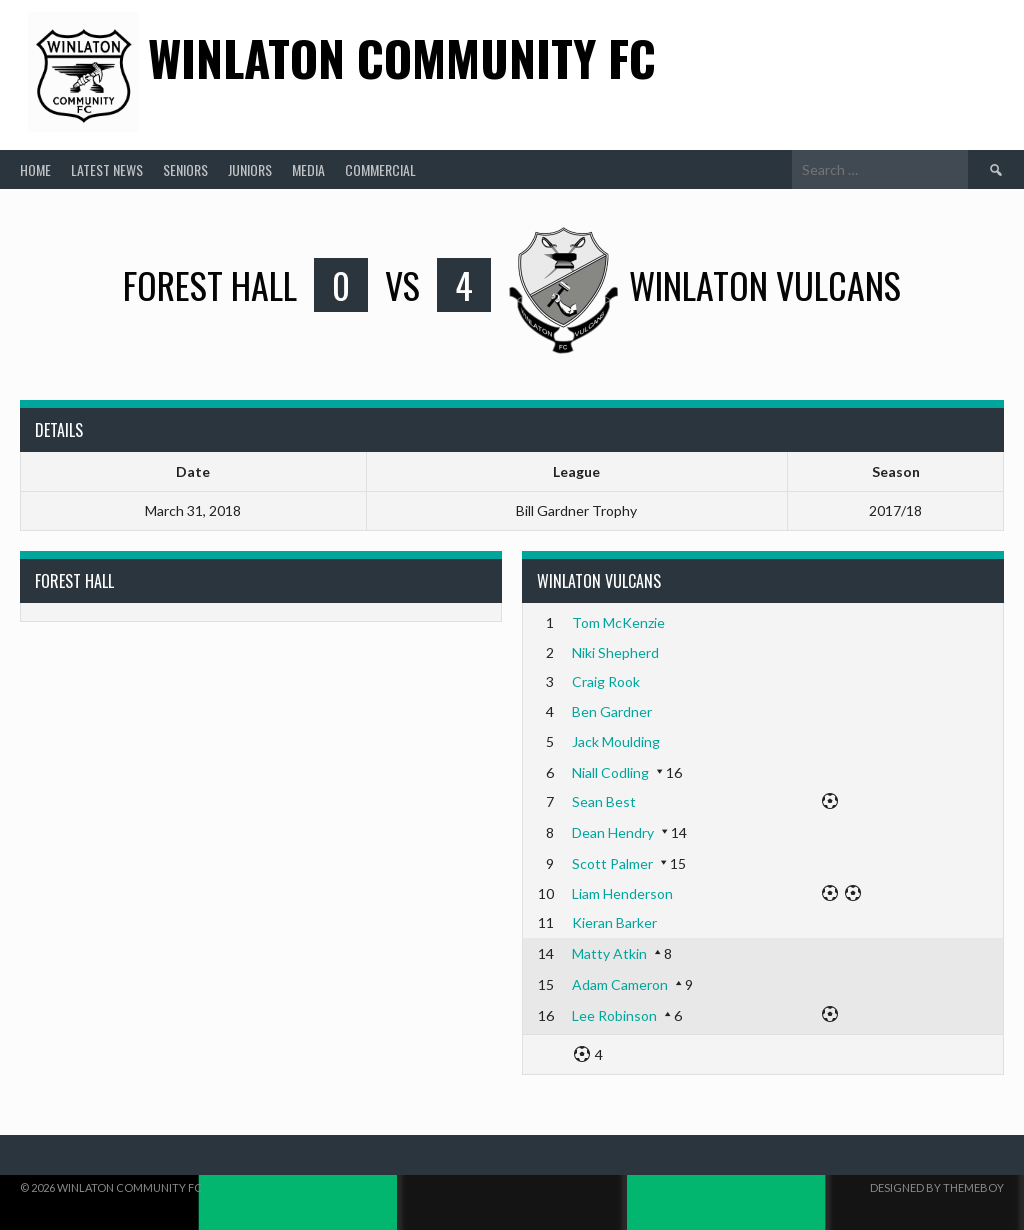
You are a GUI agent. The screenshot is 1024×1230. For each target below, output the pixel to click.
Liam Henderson (622, 893)
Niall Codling (610, 772)
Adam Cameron (620, 984)
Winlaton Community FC (402, 57)
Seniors (185, 169)
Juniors (250, 169)
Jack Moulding (616, 741)
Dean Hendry (613, 832)
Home (35, 169)
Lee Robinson (614, 1015)
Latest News (107, 169)
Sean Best (604, 801)
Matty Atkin (609, 953)
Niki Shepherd (615, 652)
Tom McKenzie (618, 622)
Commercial (380, 169)
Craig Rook (606, 681)
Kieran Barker (614, 922)
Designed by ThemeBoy (937, 1187)
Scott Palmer (612, 863)
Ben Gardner (612, 711)
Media (308, 169)
